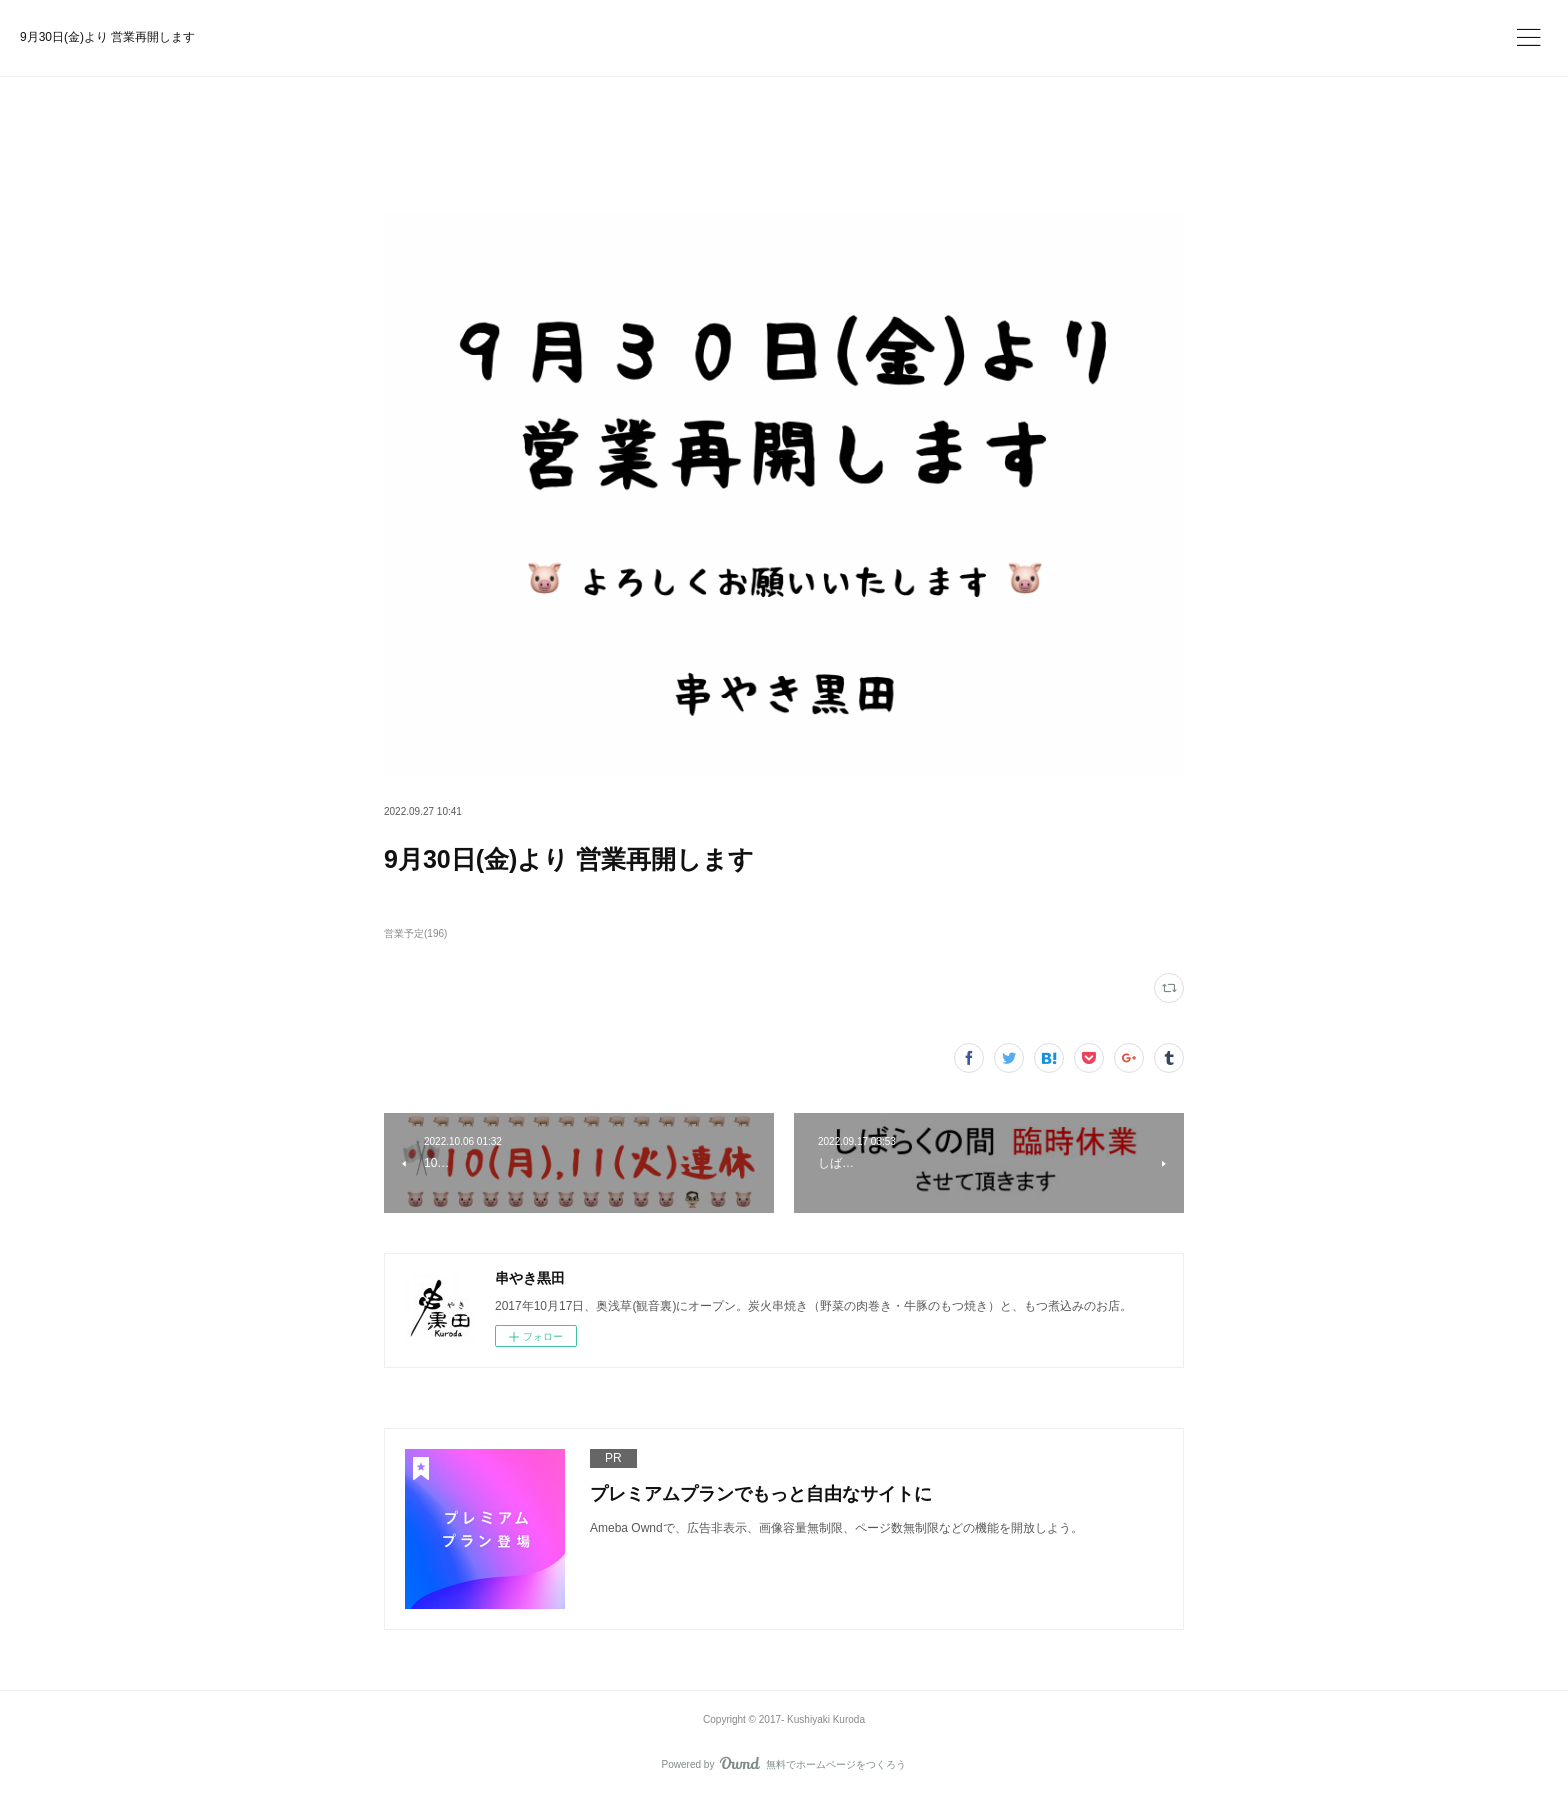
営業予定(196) (415, 933)
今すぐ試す (1007, 34)
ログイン (1128, 35)
